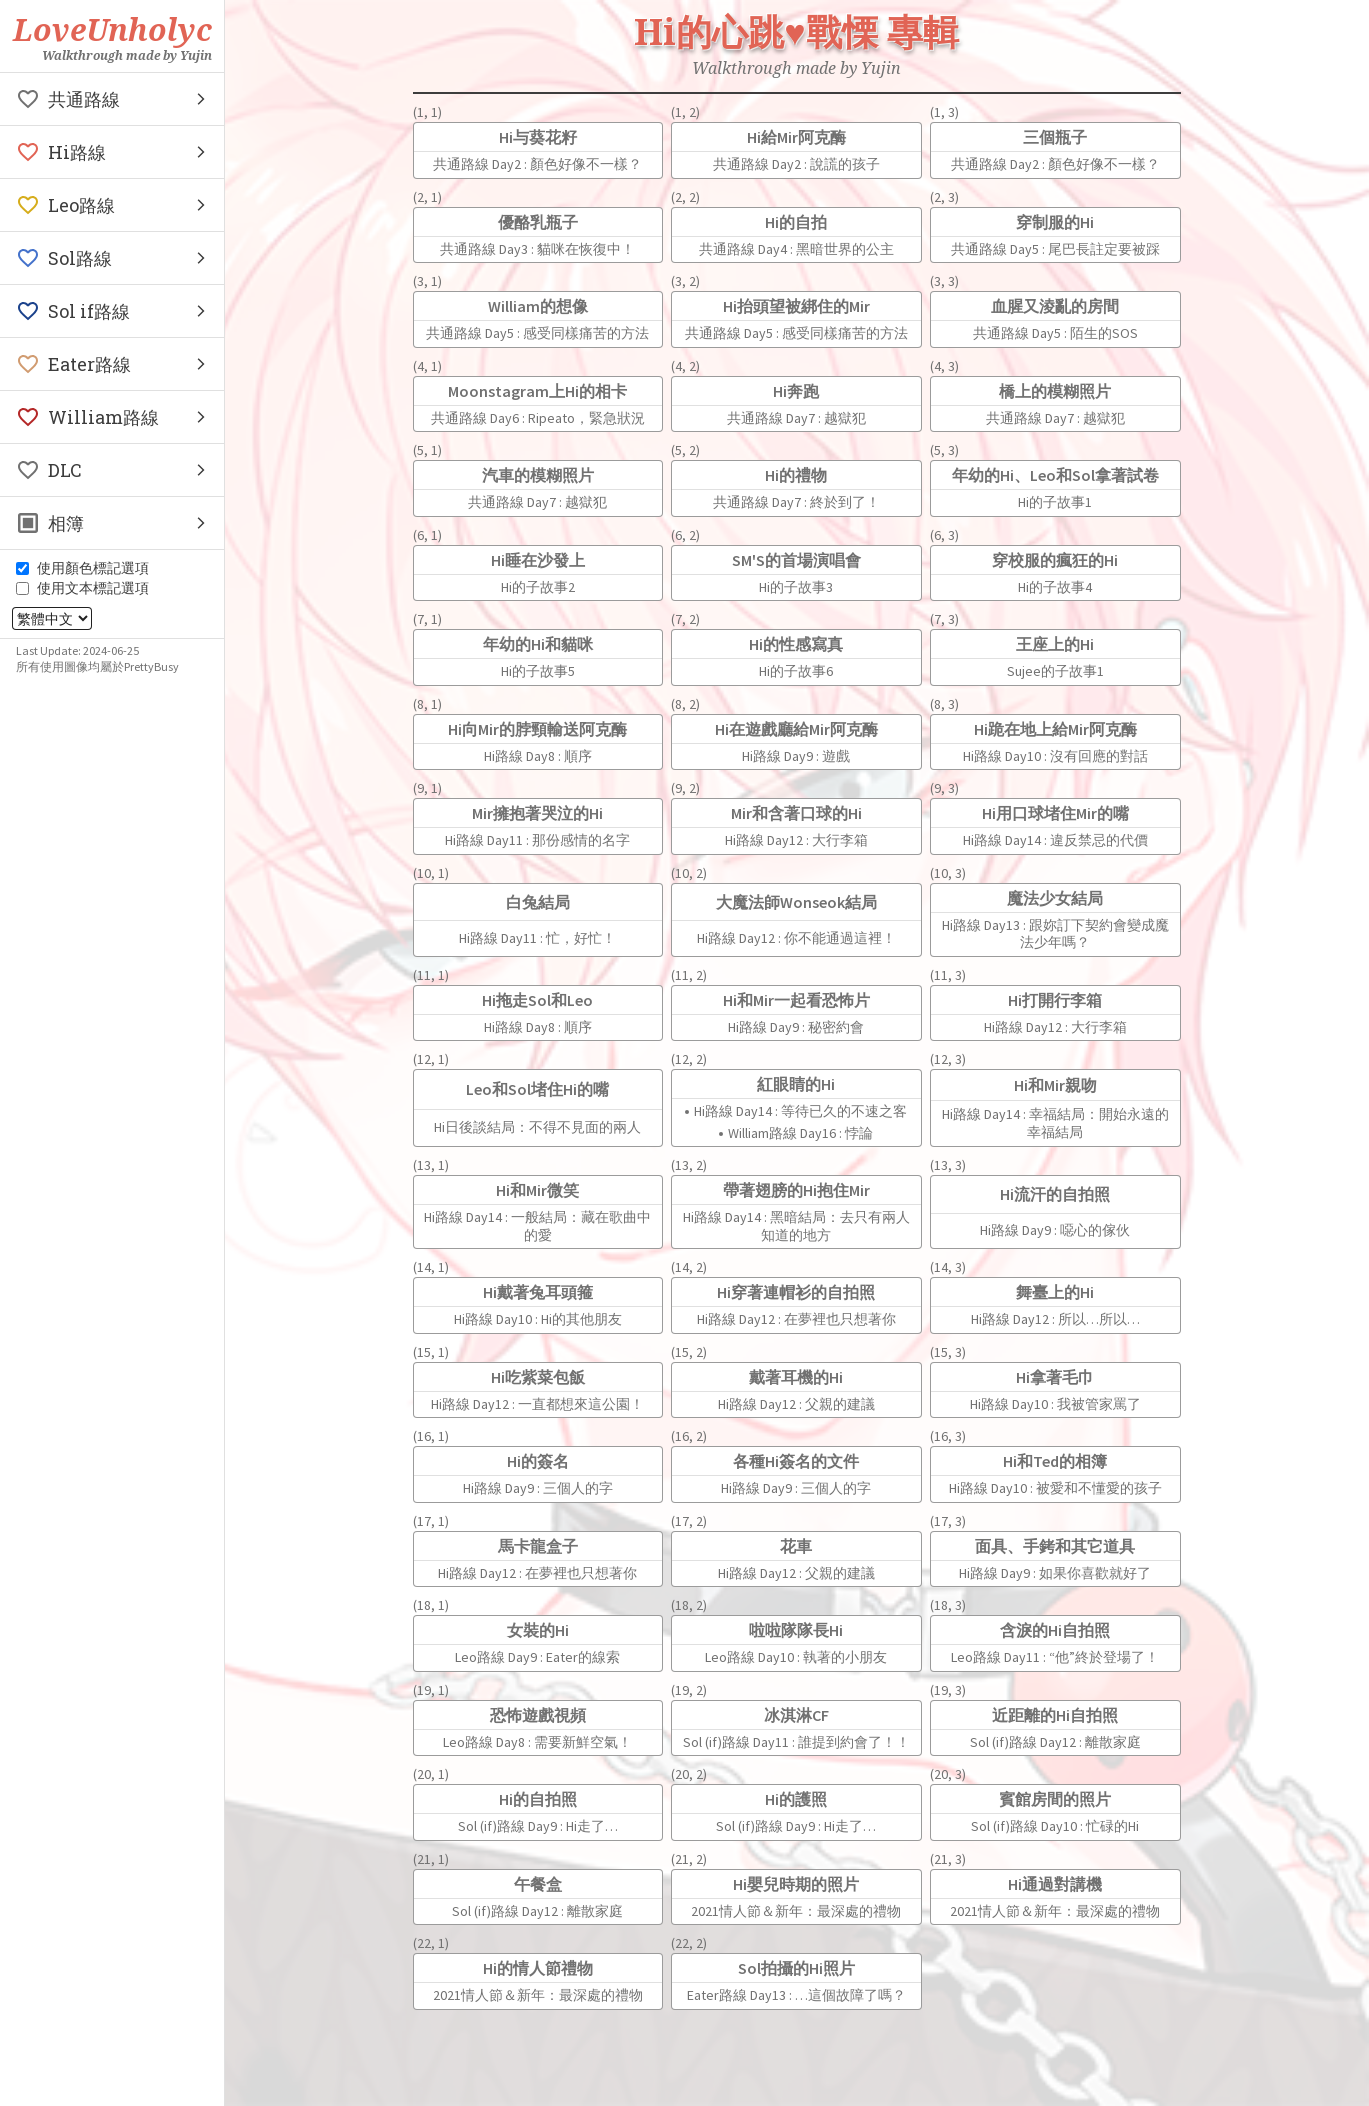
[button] (112, 99)
